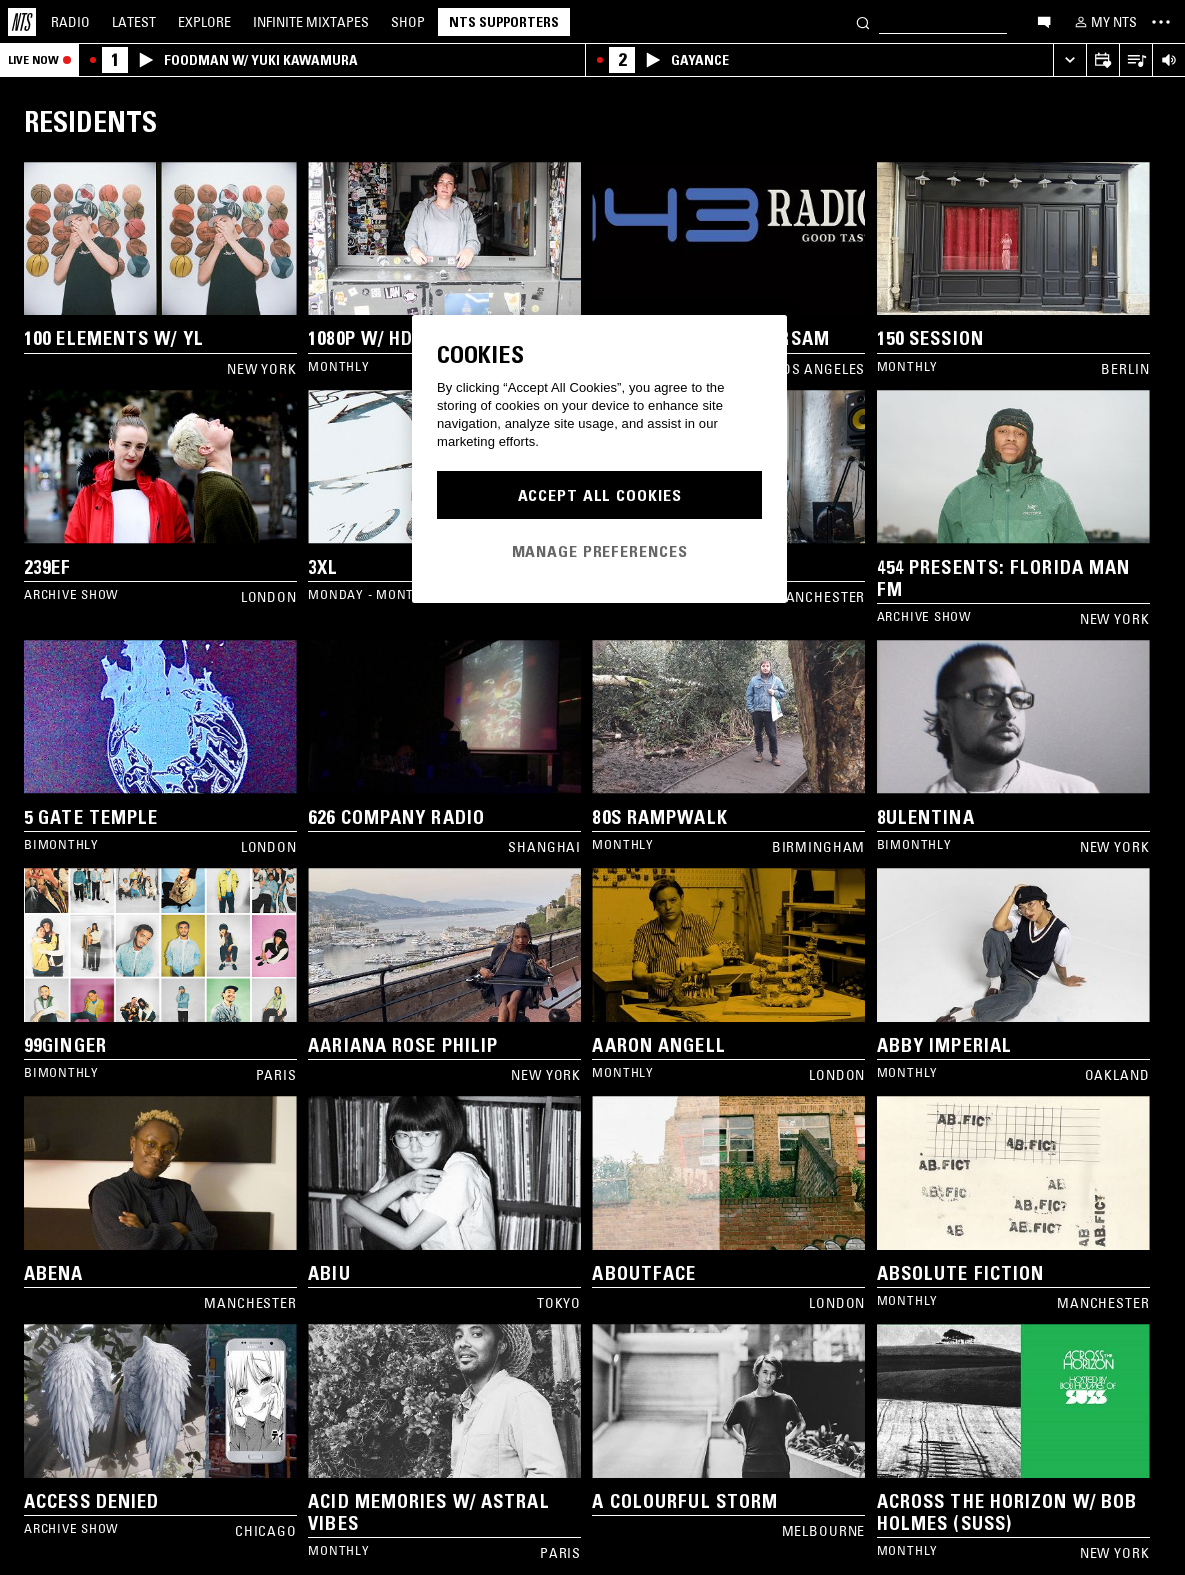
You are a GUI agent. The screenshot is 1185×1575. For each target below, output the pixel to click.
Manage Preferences (600, 551)
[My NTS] (1104, 22)
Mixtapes (311, 22)
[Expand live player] (1069, 60)
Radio (70, 22)
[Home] (22, 22)
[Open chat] (1044, 21)
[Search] (863, 21)
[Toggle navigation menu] (1161, 22)
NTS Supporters (504, 22)
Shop (408, 22)
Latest (134, 22)
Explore (204, 22)
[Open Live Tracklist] (1135, 60)
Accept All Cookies (600, 495)
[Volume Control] (1168, 60)
